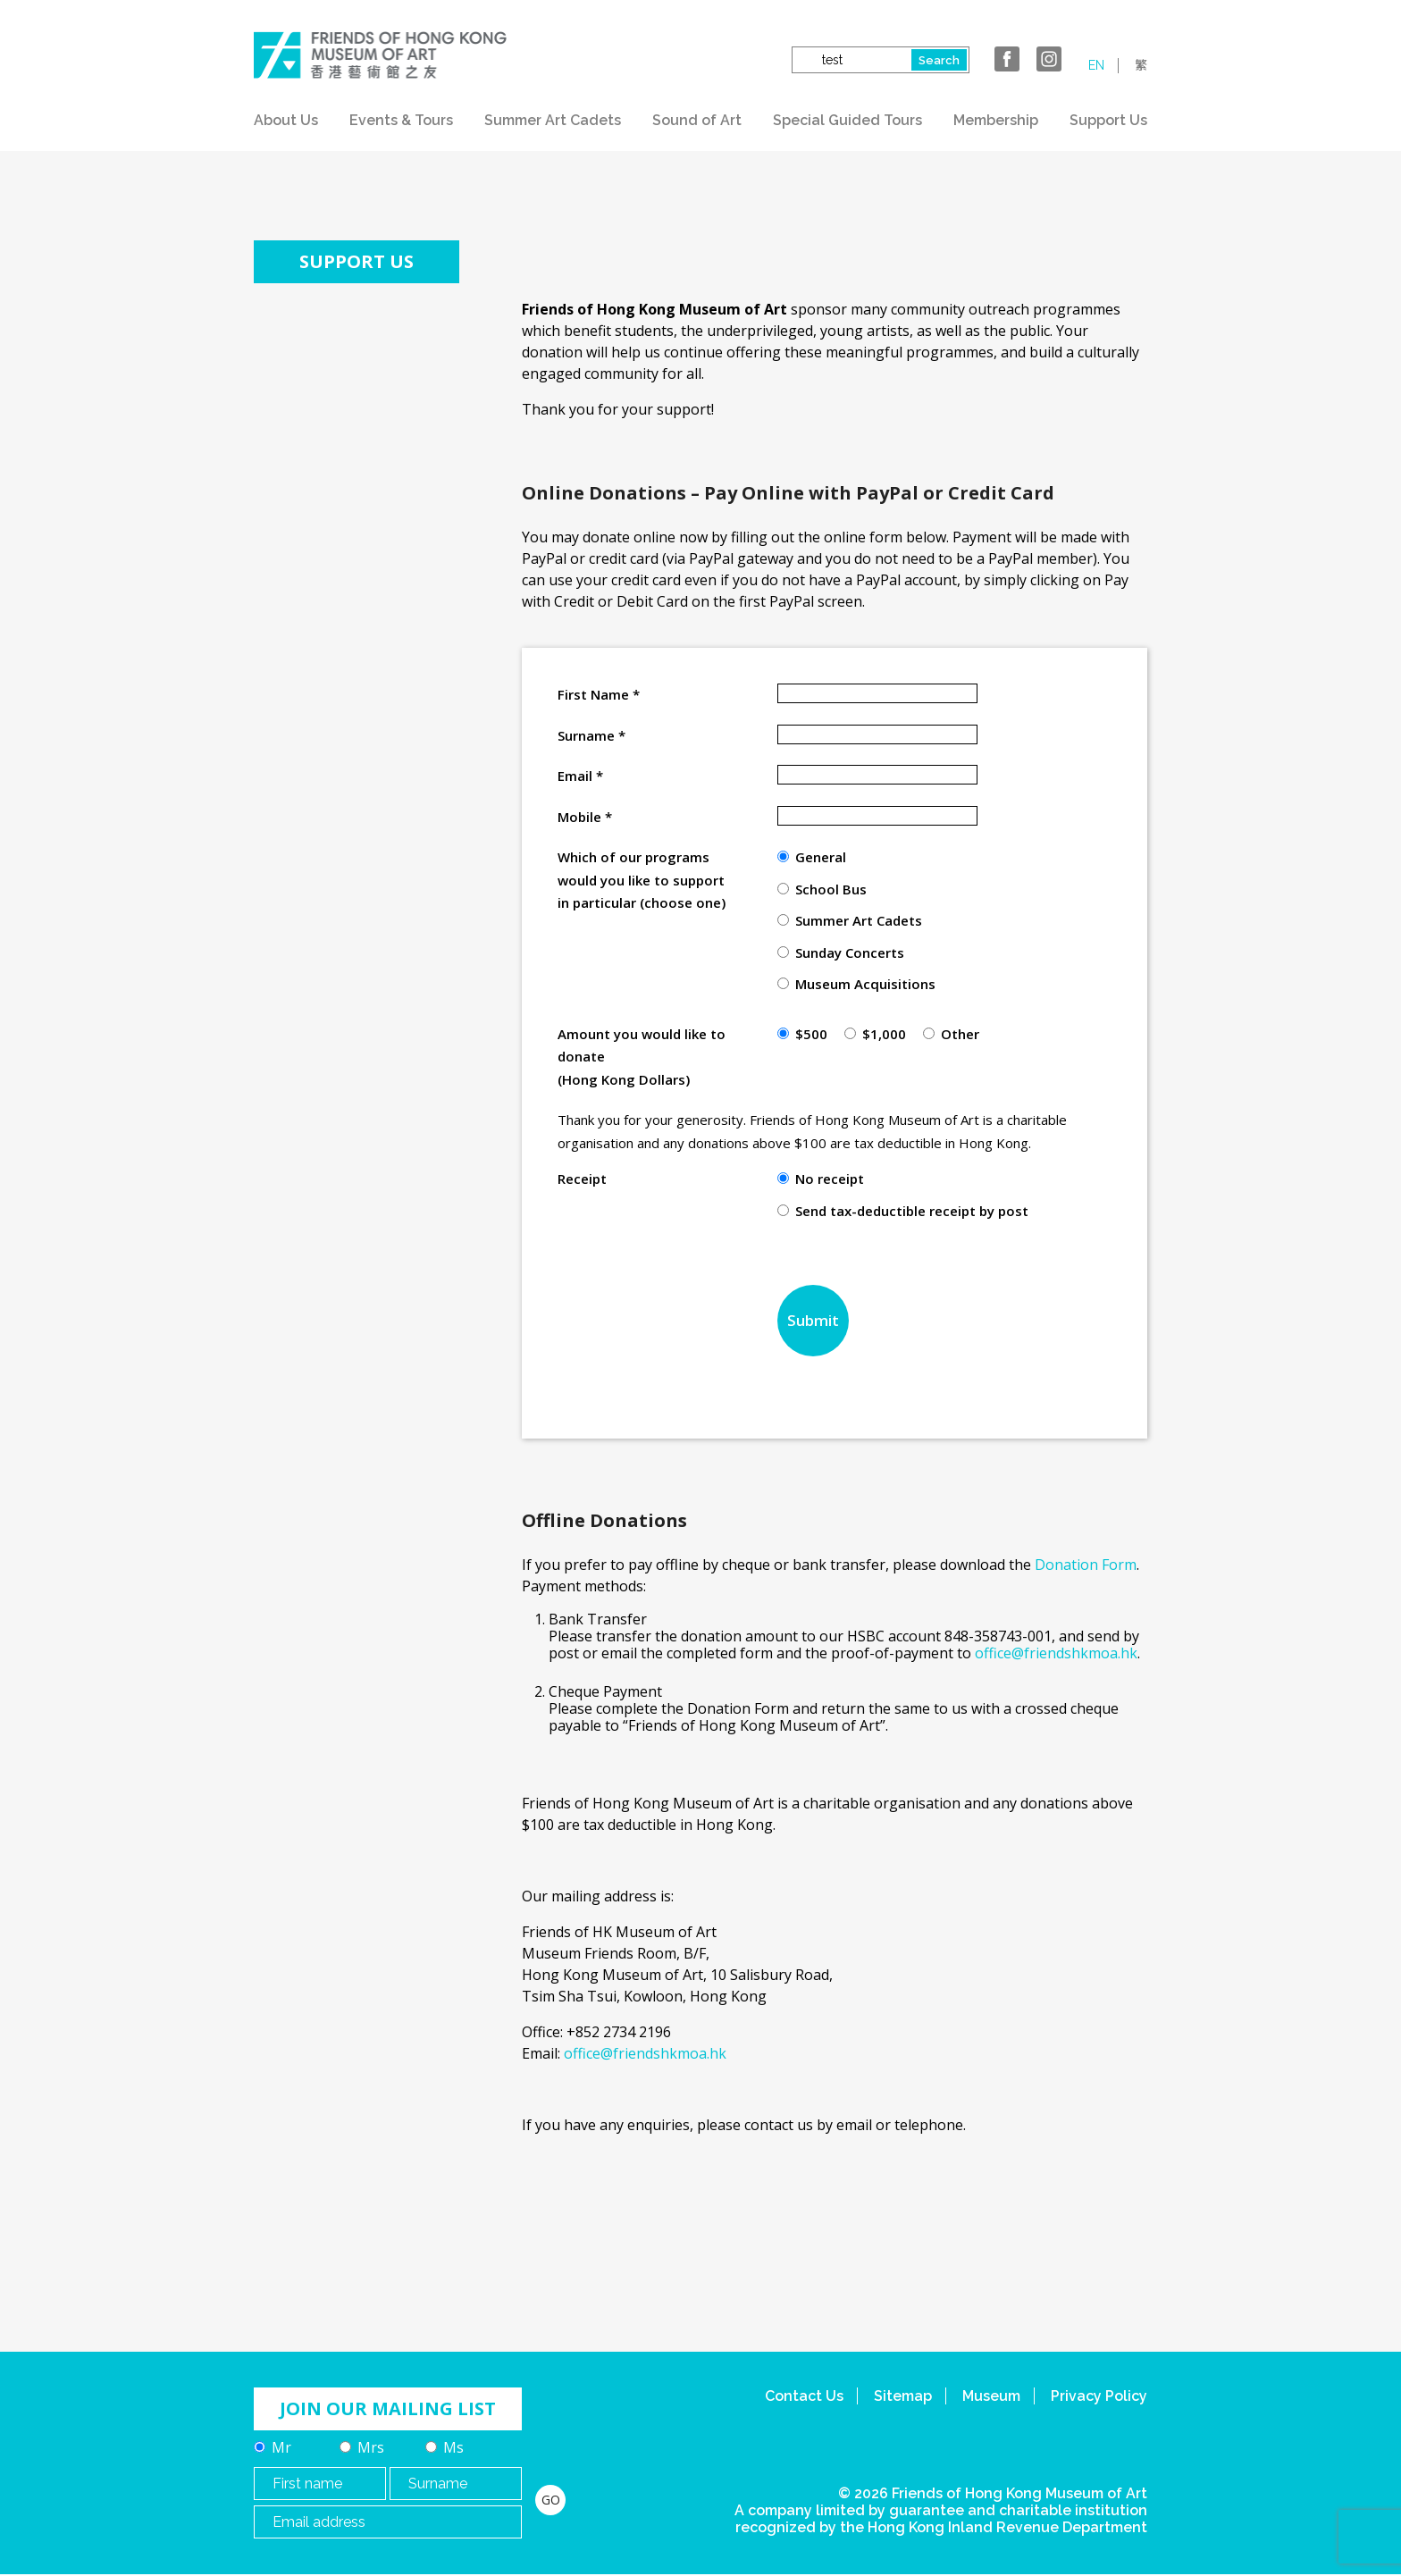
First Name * (599, 694)
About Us (286, 120)
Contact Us (804, 2395)
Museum (991, 2395)
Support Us (1108, 120)
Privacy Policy (1099, 2395)
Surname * (591, 735)
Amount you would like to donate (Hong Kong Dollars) (642, 1056)
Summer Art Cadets (552, 120)
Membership (995, 120)
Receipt (582, 1178)
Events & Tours (401, 120)
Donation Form (1086, 1564)
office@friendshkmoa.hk (1056, 1653)
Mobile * (585, 817)
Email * (580, 776)
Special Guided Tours (847, 120)
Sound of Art (697, 120)
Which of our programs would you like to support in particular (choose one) (642, 879)
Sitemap (903, 2395)
